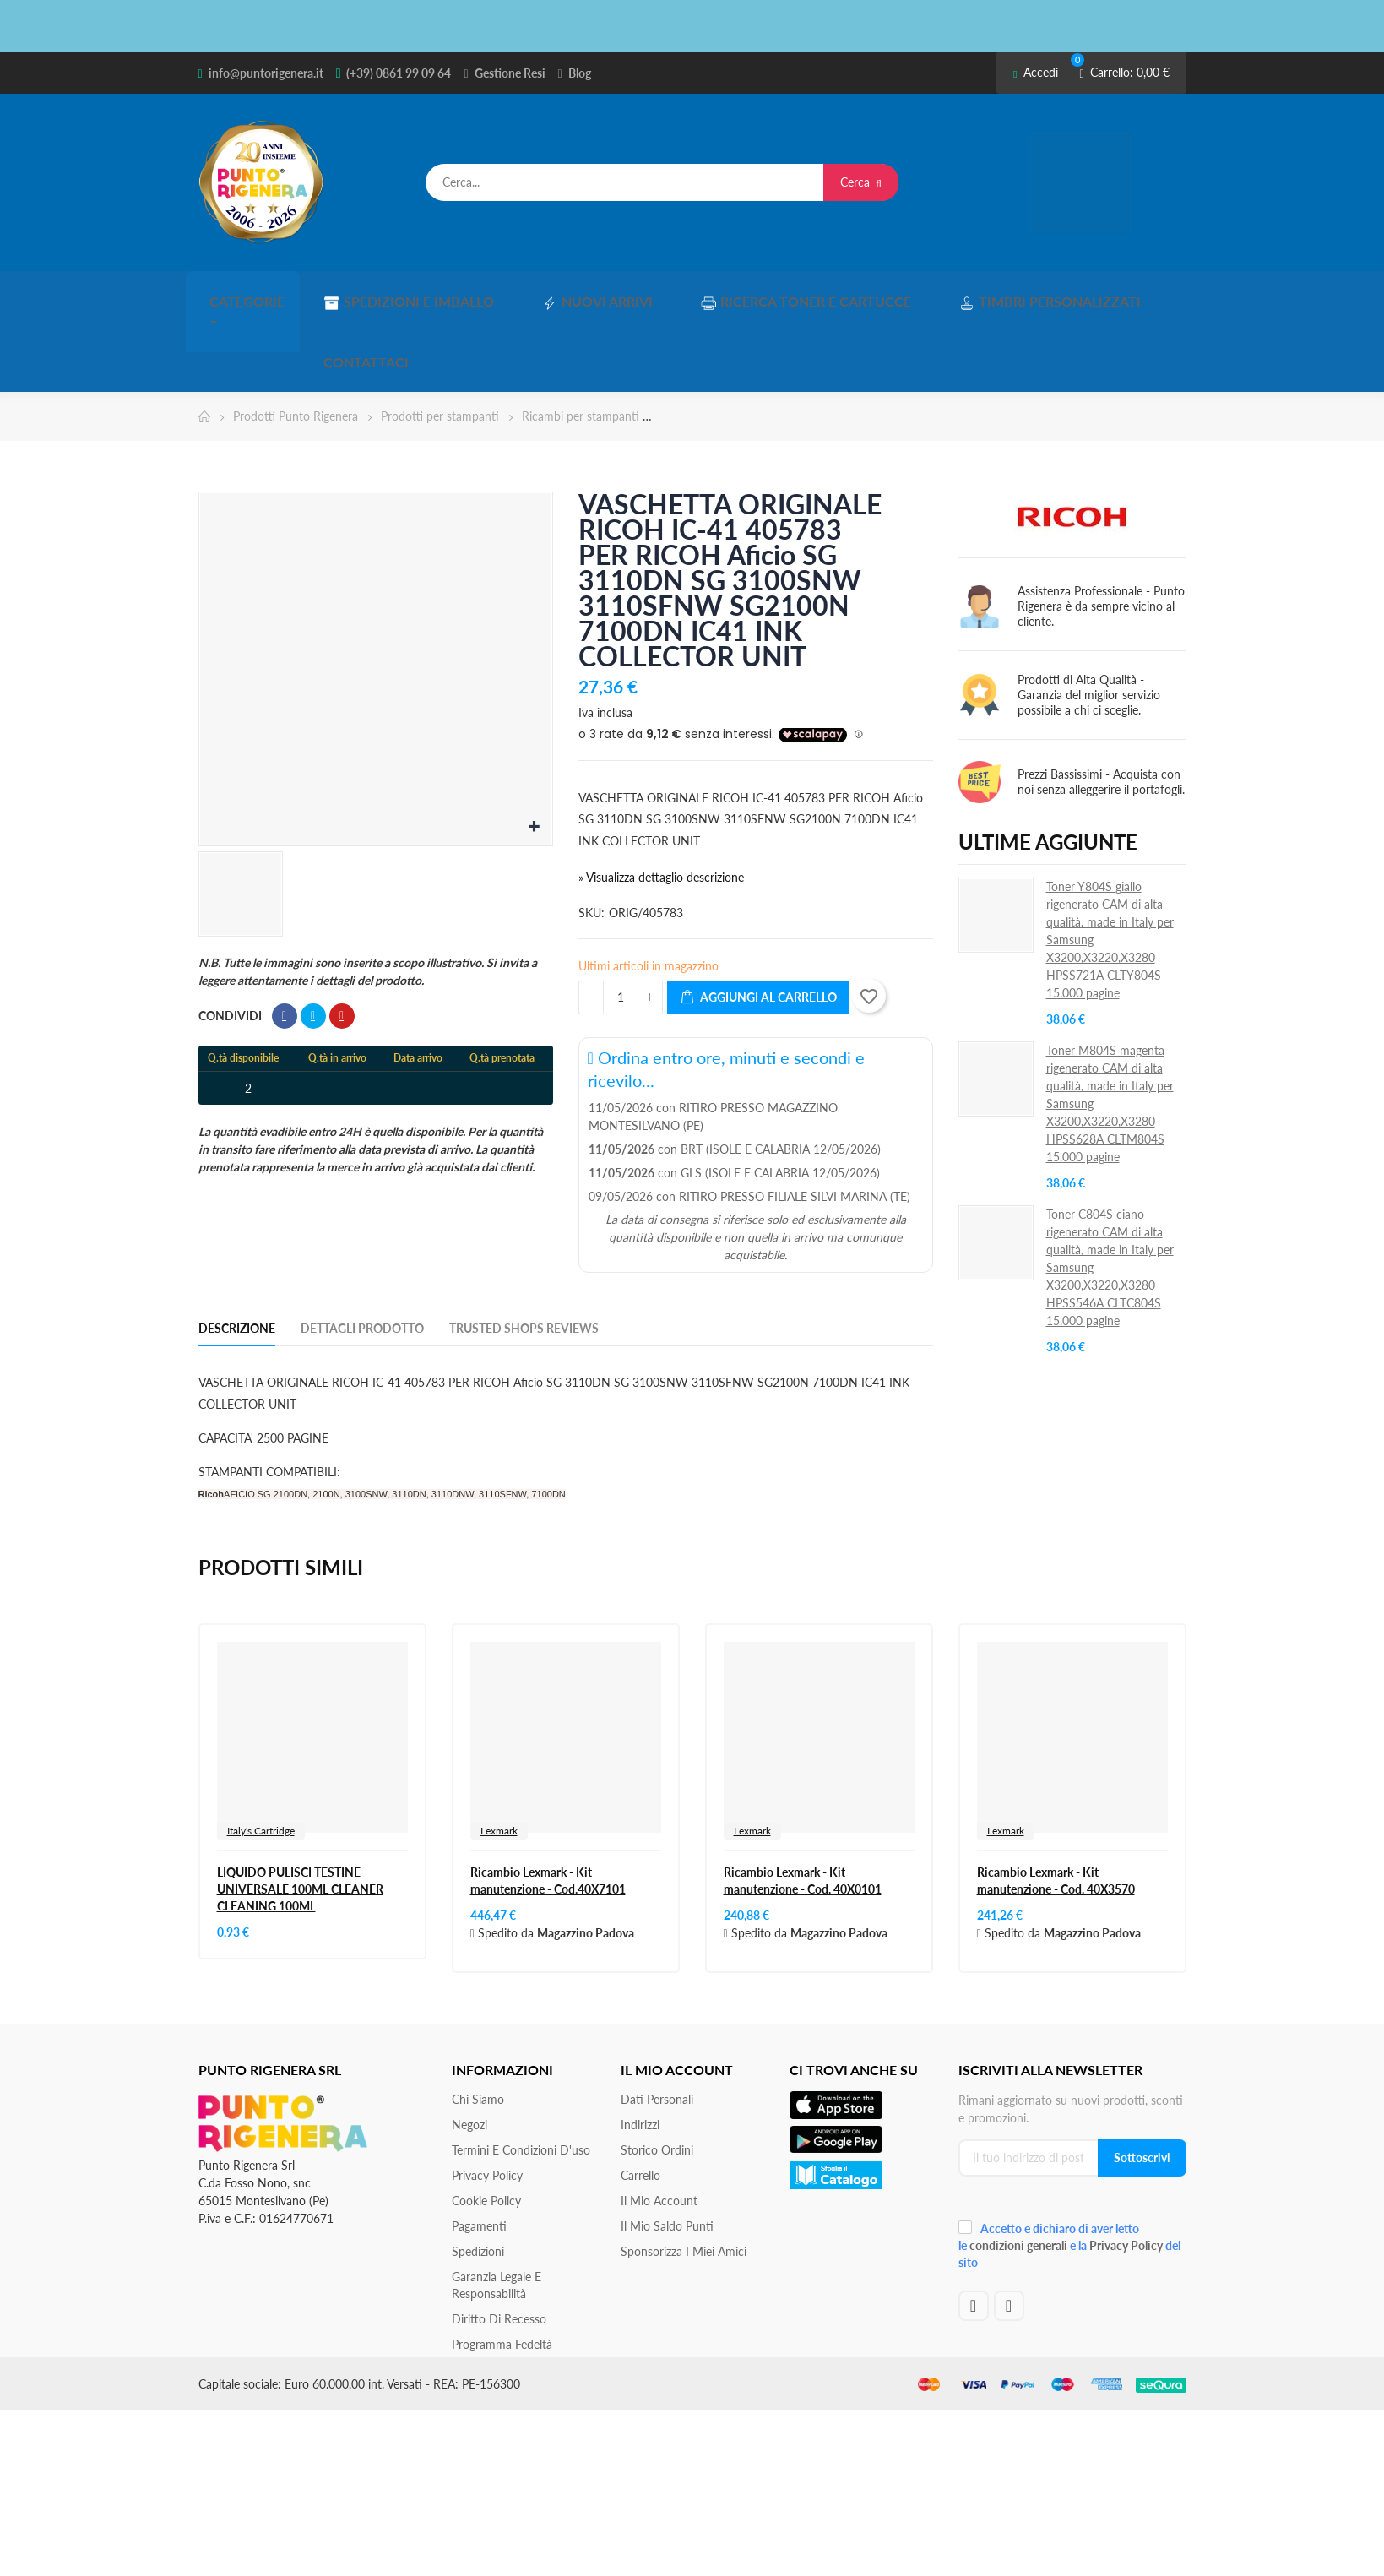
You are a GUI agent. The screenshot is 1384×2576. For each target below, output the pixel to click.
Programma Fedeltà (502, 2269)
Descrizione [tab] (236, 1253)
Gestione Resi (510, 73)
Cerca (861, 182)
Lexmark (499, 1755)
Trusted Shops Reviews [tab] (524, 1253)
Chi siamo (478, 2024)
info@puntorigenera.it (266, 73)
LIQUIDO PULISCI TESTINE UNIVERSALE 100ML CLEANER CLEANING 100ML (300, 1814)
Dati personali (657, 2024)
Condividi (284, 941)
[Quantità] (620, 922)
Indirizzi (640, 2049)
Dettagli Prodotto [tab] (362, 1253)
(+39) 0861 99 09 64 (398, 73)
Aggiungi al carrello (758, 923)
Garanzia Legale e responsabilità (496, 2209)
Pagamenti (479, 2151)
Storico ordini (657, 2075)
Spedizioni (478, 2176)
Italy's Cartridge (261, 1755)
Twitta (313, 941)
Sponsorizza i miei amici (683, 2176)
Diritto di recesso (499, 2243)
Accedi (1035, 72)
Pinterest (342, 941)
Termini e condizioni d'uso (521, 2075)
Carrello (640, 2100)
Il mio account (659, 2125)
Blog (579, 73)
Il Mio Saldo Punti (667, 2151)
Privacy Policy (487, 2100)
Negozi (469, 2049)
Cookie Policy (486, 2125)
